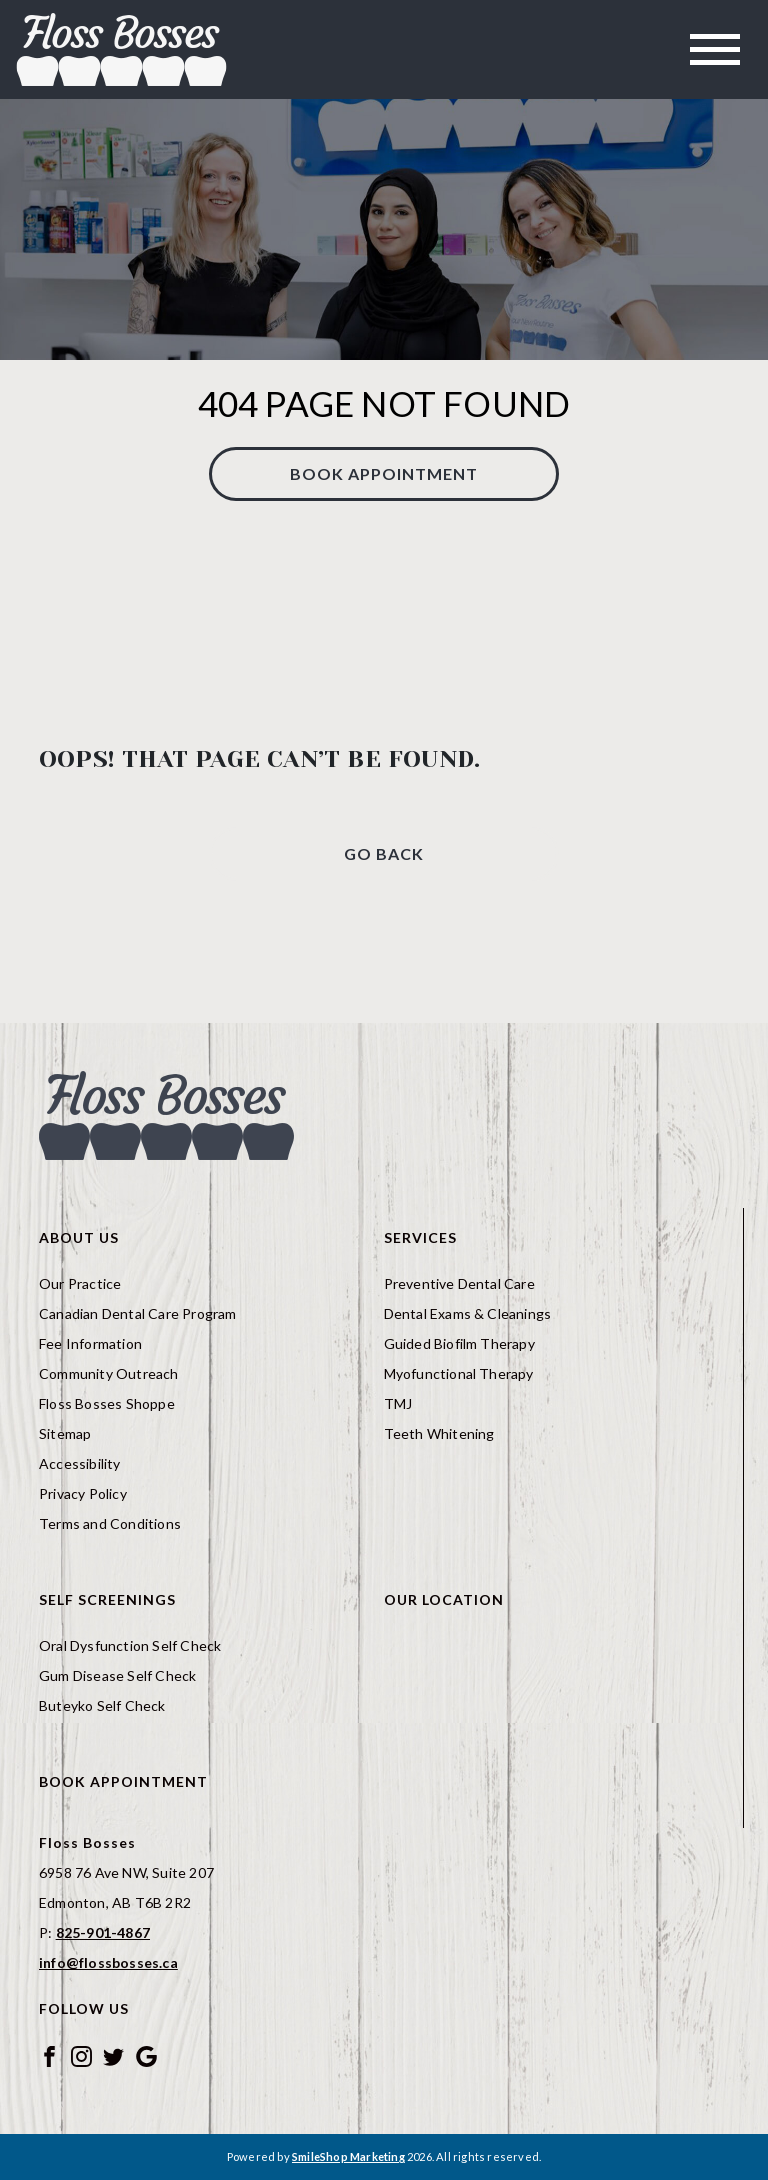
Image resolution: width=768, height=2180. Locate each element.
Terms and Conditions (110, 1523)
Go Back (384, 853)
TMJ (398, 1403)
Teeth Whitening (439, 1433)
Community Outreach (109, 1373)
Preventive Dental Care (459, 1283)
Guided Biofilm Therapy (459, 1343)
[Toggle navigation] (715, 49)
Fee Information (90, 1343)
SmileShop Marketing (348, 2156)
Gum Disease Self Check (117, 1675)
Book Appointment (384, 473)
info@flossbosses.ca (108, 1962)
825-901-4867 (103, 1932)
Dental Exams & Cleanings (468, 1313)
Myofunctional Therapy (459, 1373)
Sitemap (65, 1433)
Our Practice (80, 1283)
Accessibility (80, 1463)
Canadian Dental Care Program (138, 1313)
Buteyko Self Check (102, 1705)
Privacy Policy (83, 1493)
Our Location (444, 1599)
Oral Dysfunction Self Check (130, 1645)
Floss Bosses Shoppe (107, 1403)
